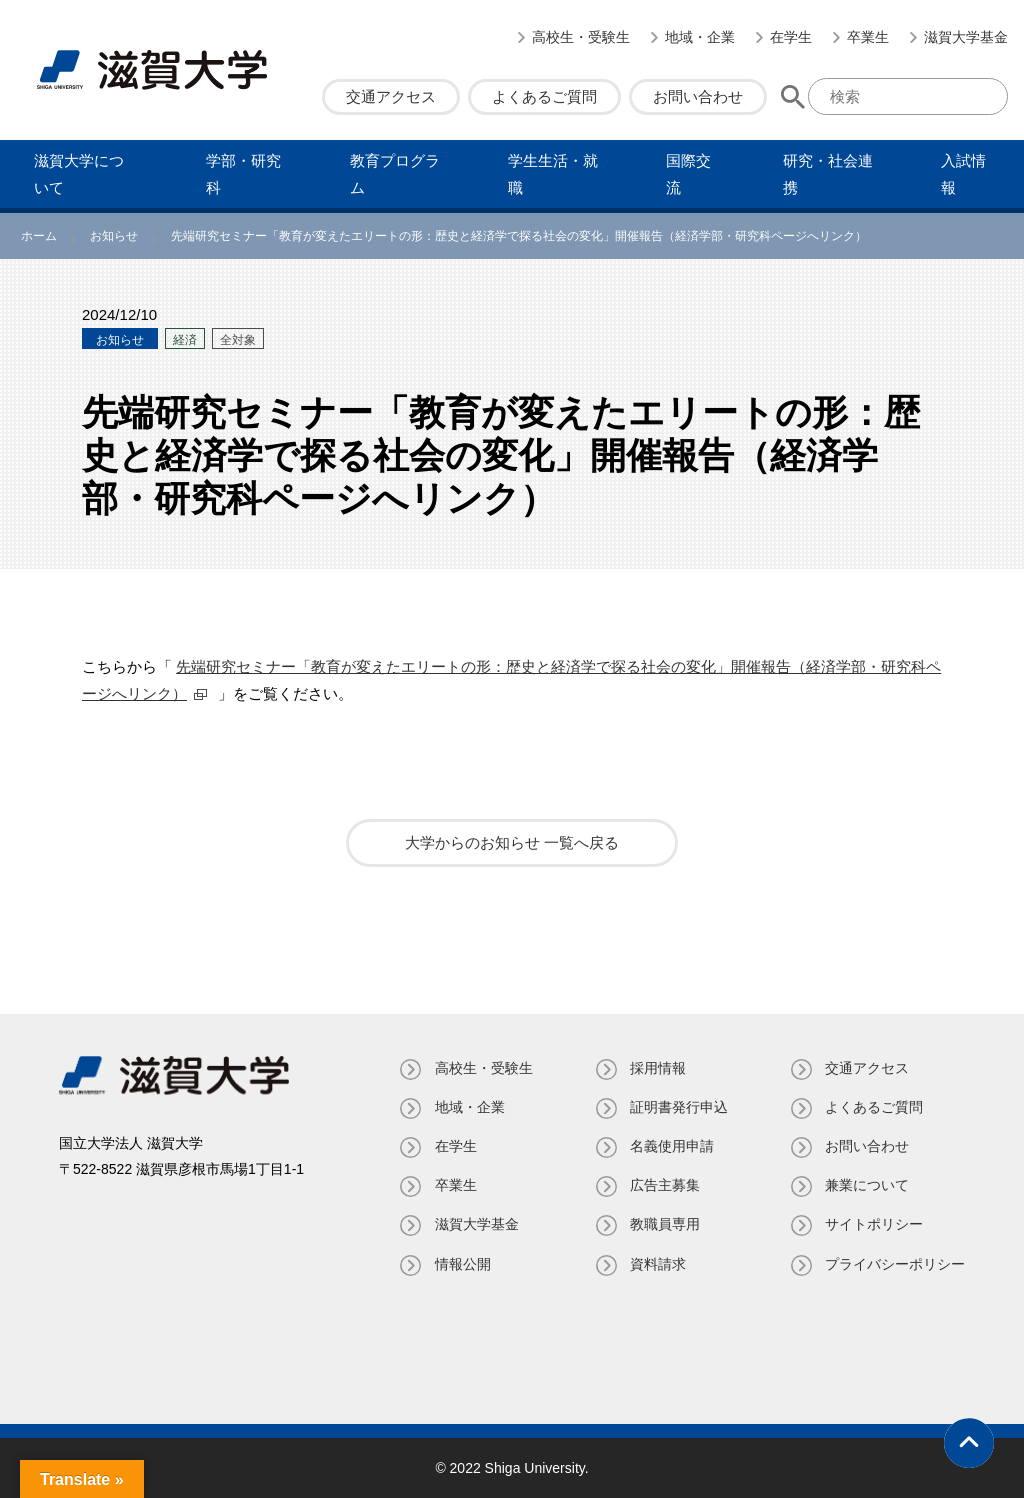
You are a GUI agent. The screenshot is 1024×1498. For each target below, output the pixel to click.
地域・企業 (700, 37)
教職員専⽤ (664, 1224)
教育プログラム (395, 174)
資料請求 (657, 1264)
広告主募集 (664, 1185)
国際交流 (688, 174)
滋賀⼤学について (79, 174)
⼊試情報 (963, 174)
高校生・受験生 (581, 37)
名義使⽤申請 (671, 1146)
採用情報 (657, 1068)
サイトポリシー (874, 1224)
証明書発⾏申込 (678, 1107)
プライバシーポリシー (895, 1264)
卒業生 (868, 37)
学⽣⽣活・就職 (553, 174)
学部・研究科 (243, 174)
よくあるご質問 (544, 96)
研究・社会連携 (828, 174)
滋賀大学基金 (966, 37)
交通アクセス (391, 96)
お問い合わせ (698, 96)
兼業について (867, 1185)
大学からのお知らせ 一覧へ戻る (512, 842)
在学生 (791, 37)
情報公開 (461, 1264)
